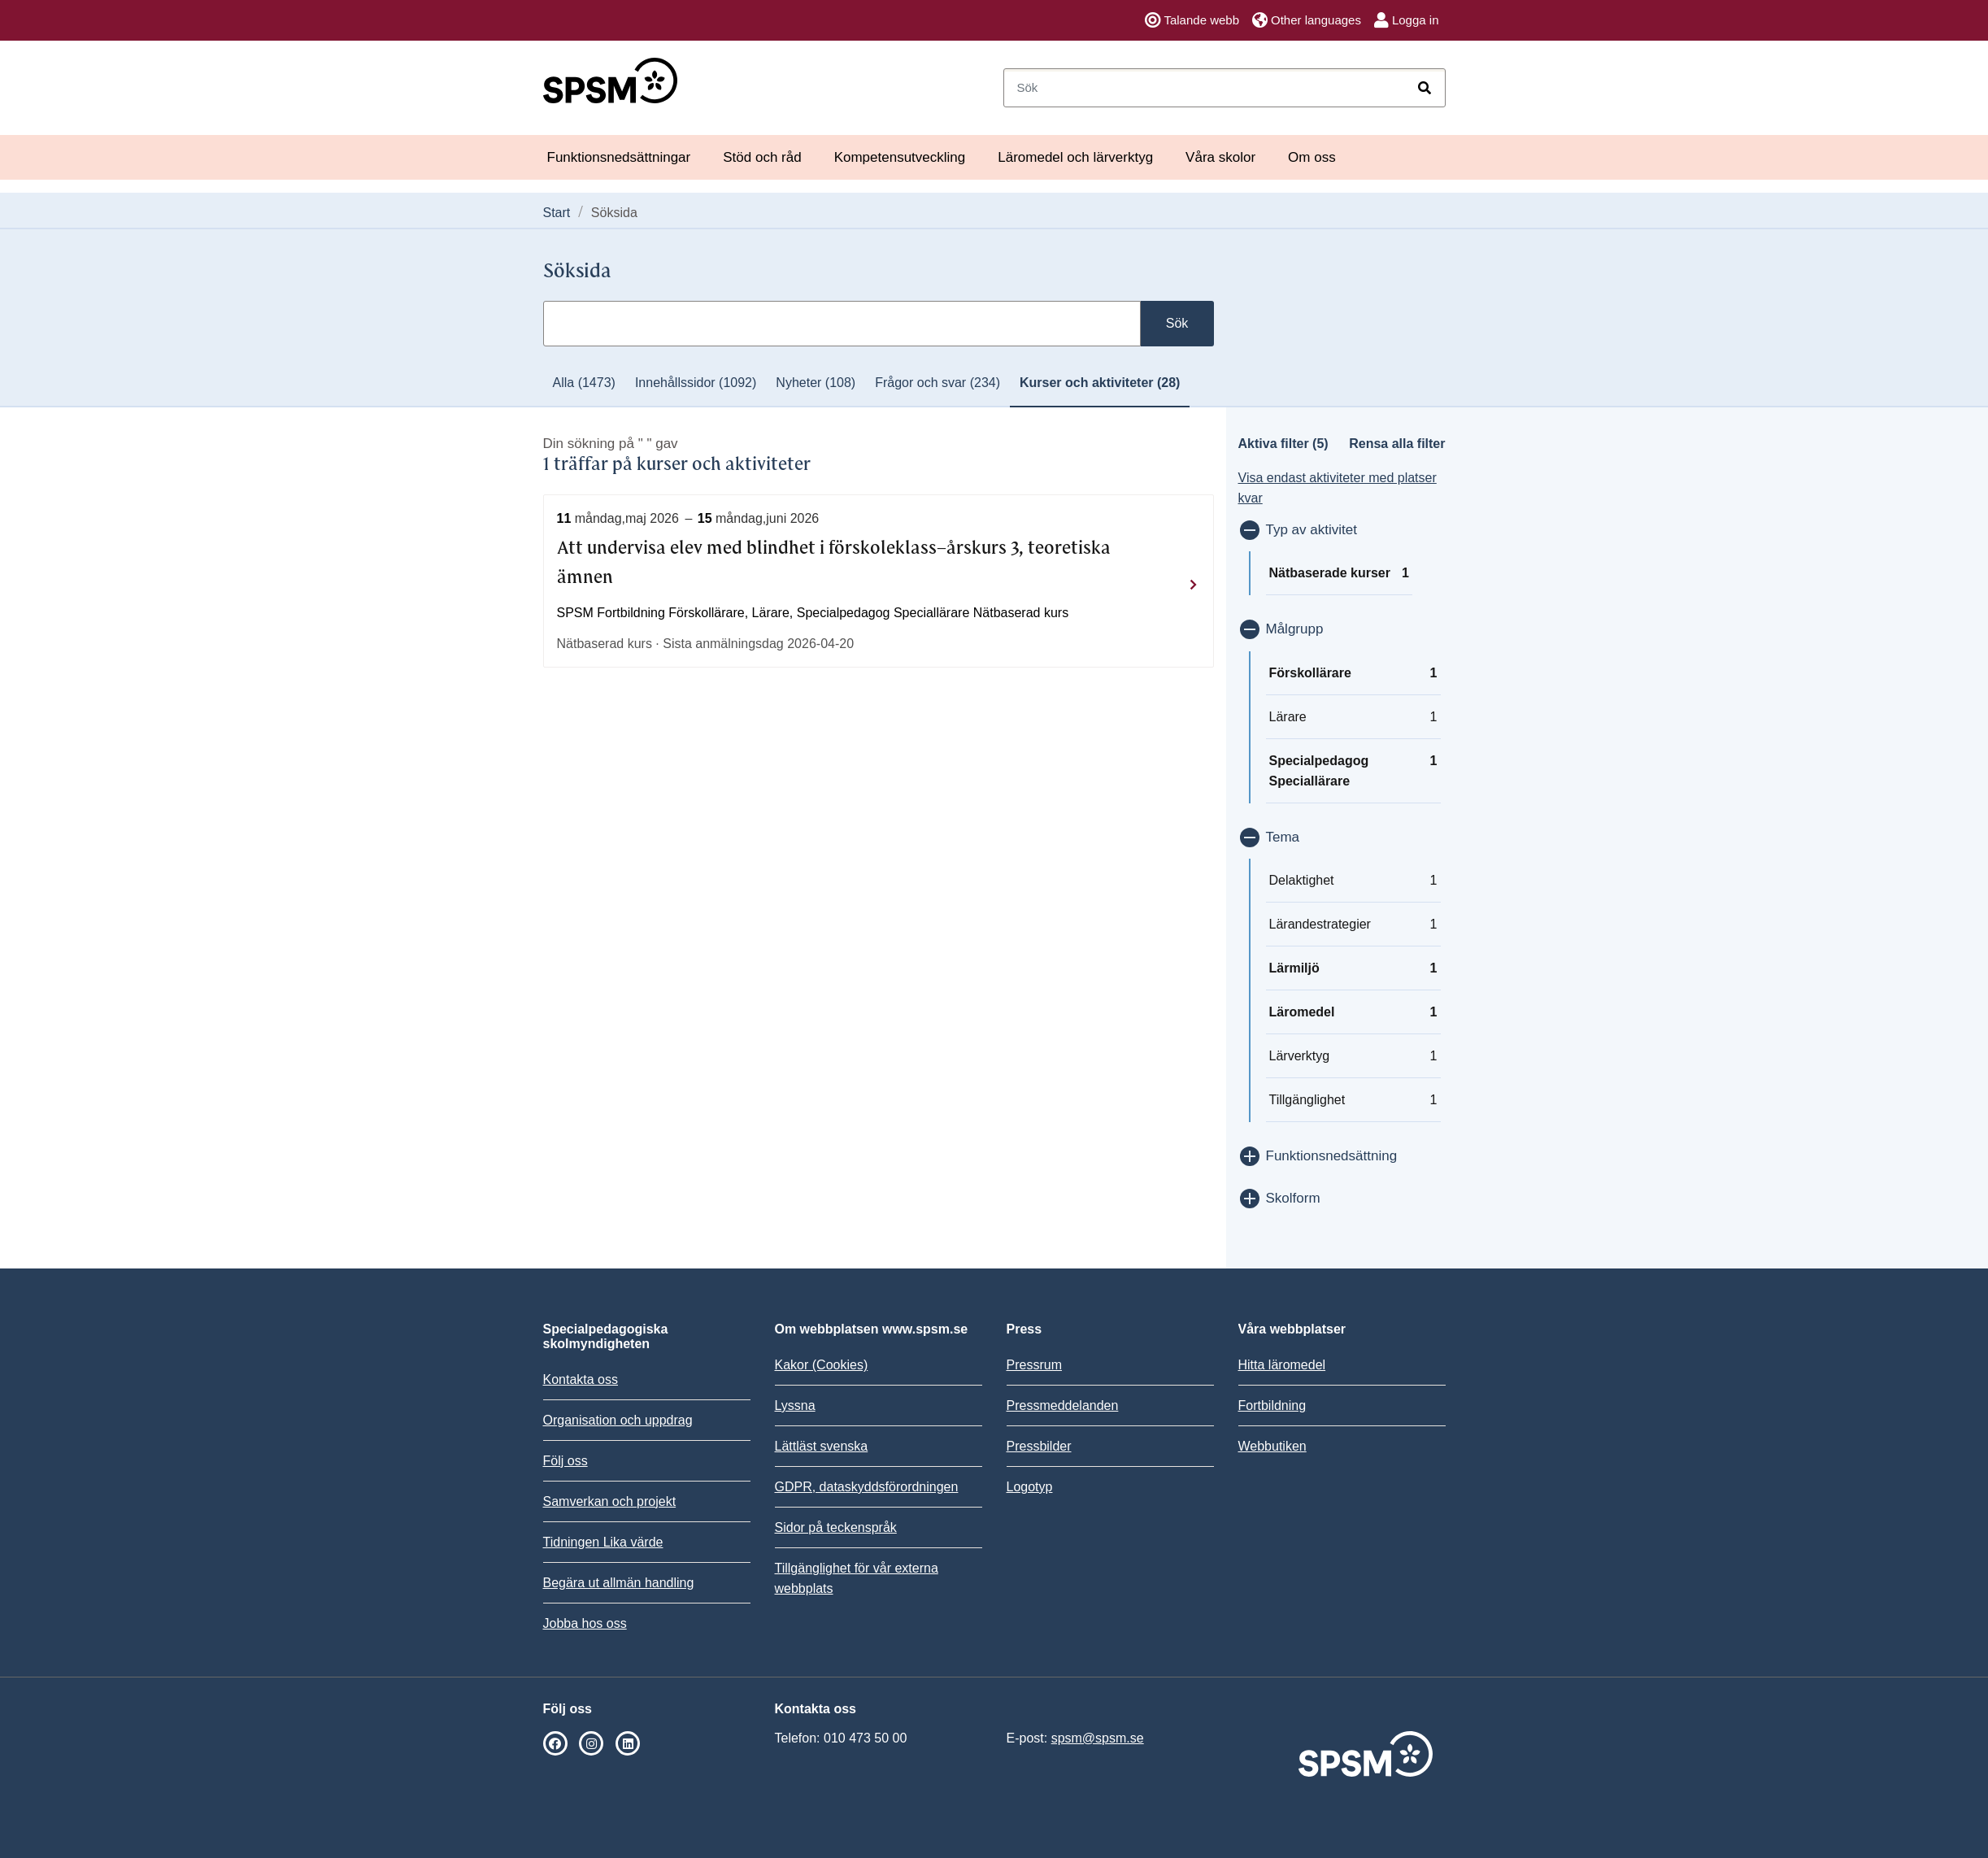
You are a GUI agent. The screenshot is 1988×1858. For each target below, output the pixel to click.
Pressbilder (1039, 1446)
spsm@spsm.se (1097, 1738)
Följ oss (565, 1461)
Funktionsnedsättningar (619, 157)
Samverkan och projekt (609, 1501)
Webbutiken (1272, 1446)
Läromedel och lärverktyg (1075, 157)
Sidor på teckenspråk (836, 1527)
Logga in (1406, 20)
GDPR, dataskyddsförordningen (867, 1487)
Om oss (1312, 157)
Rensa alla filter (1397, 443)
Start (557, 213)
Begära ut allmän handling (618, 1583)
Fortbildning (1272, 1405)
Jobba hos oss (585, 1623)
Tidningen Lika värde (603, 1542)
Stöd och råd (762, 157)
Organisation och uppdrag (618, 1420)
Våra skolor (1220, 157)
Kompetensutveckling (900, 157)
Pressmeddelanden (1063, 1405)
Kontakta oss (581, 1379)
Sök (1177, 323)
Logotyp (1030, 1487)
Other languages (1306, 20)
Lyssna (795, 1405)
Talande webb (1192, 20)
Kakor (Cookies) (821, 1365)
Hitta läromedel (1282, 1365)
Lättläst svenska (821, 1446)
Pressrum (1034, 1365)
